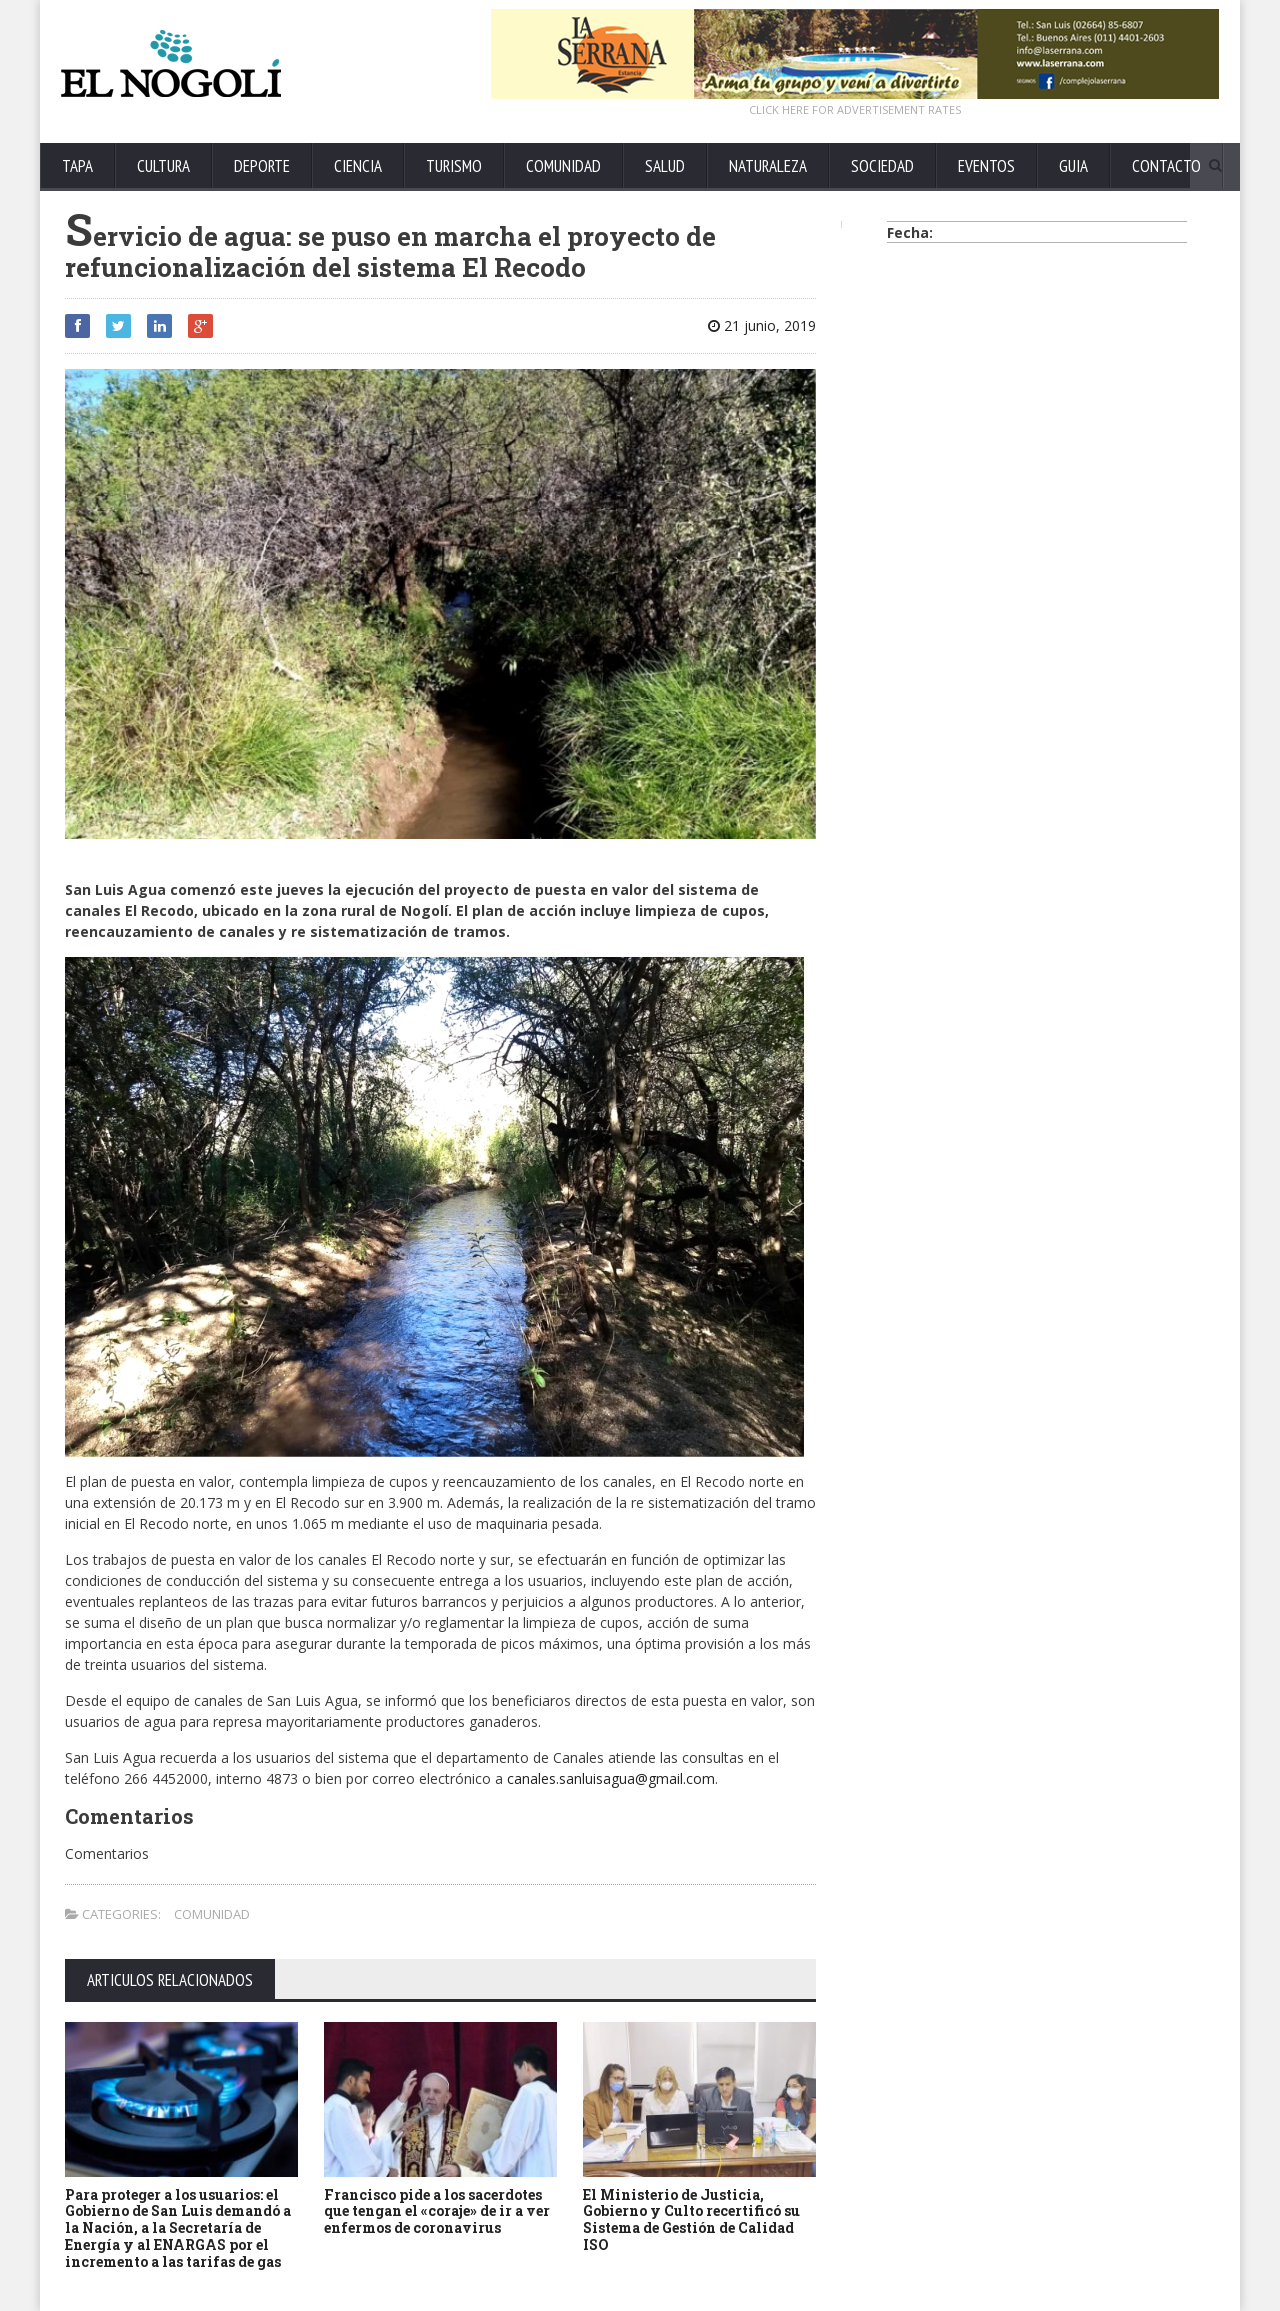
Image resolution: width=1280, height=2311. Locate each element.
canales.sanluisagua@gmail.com (611, 1778)
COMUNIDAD (563, 166)
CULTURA (163, 166)
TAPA (77, 166)
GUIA (1073, 166)
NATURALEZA (768, 166)
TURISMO (454, 166)
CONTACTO (1166, 166)
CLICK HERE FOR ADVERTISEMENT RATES (855, 109)
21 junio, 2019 (762, 325)
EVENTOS (986, 166)
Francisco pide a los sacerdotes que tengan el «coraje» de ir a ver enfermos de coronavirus (437, 2211)
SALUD (665, 166)
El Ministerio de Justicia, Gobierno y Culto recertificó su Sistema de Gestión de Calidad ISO (691, 2219)
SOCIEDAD (882, 166)
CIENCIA (358, 166)
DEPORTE (262, 166)
